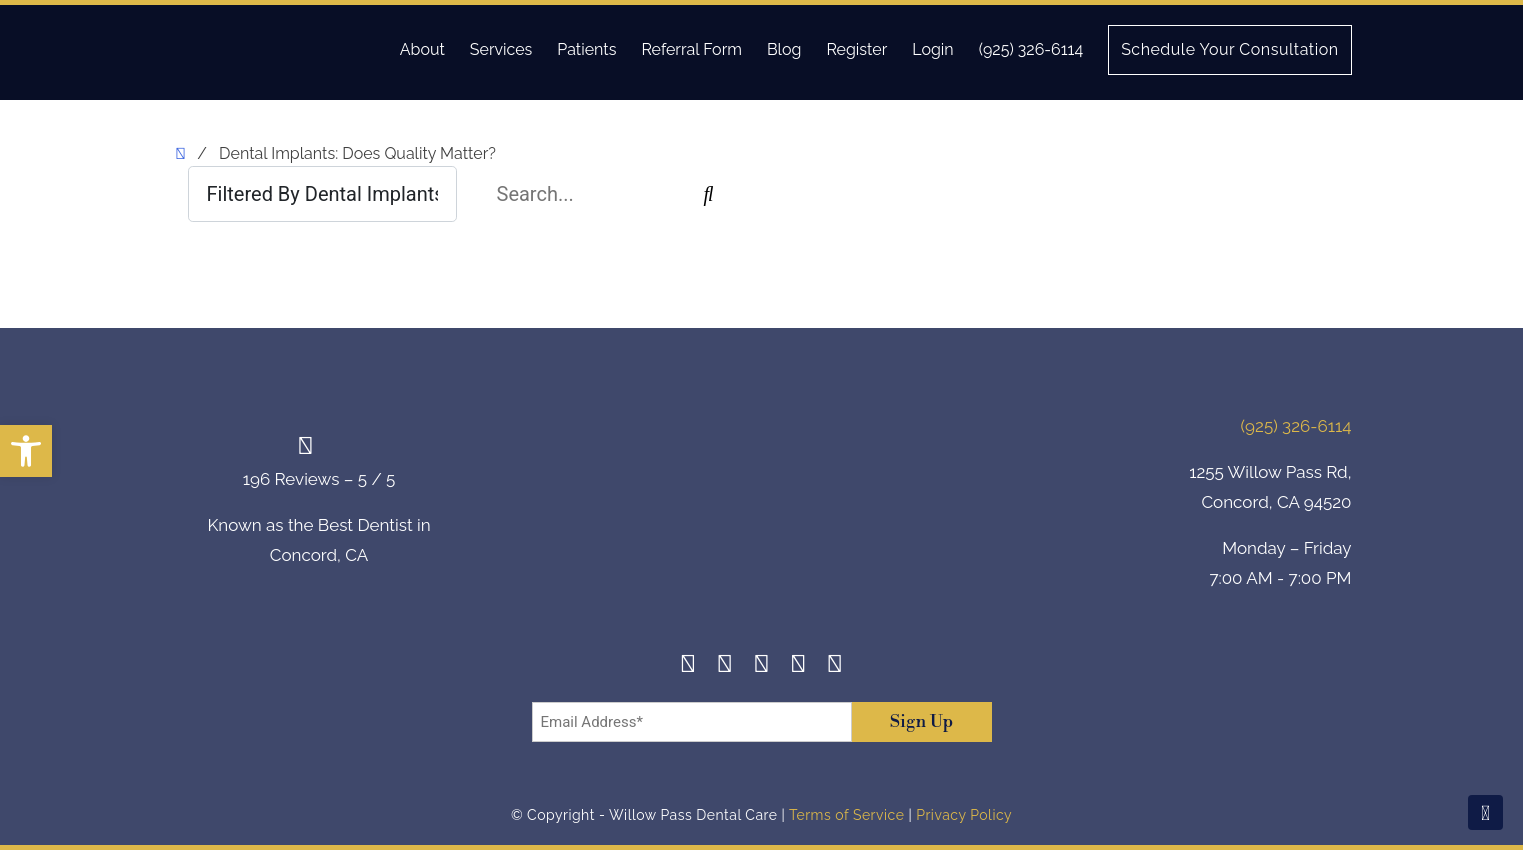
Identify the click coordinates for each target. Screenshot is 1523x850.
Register (856, 49)
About (422, 49)
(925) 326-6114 (1031, 49)
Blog (784, 49)
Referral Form (691, 49)
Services (501, 49)
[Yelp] (798, 666)
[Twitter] (761, 666)
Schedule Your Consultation (1229, 49)
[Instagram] (725, 666)
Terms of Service (846, 815)
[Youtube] (835, 666)
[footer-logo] (762, 505)
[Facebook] (688, 666)
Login (932, 49)
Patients (586, 49)
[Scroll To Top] (1485, 812)
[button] (26, 451)
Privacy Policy (964, 815)
